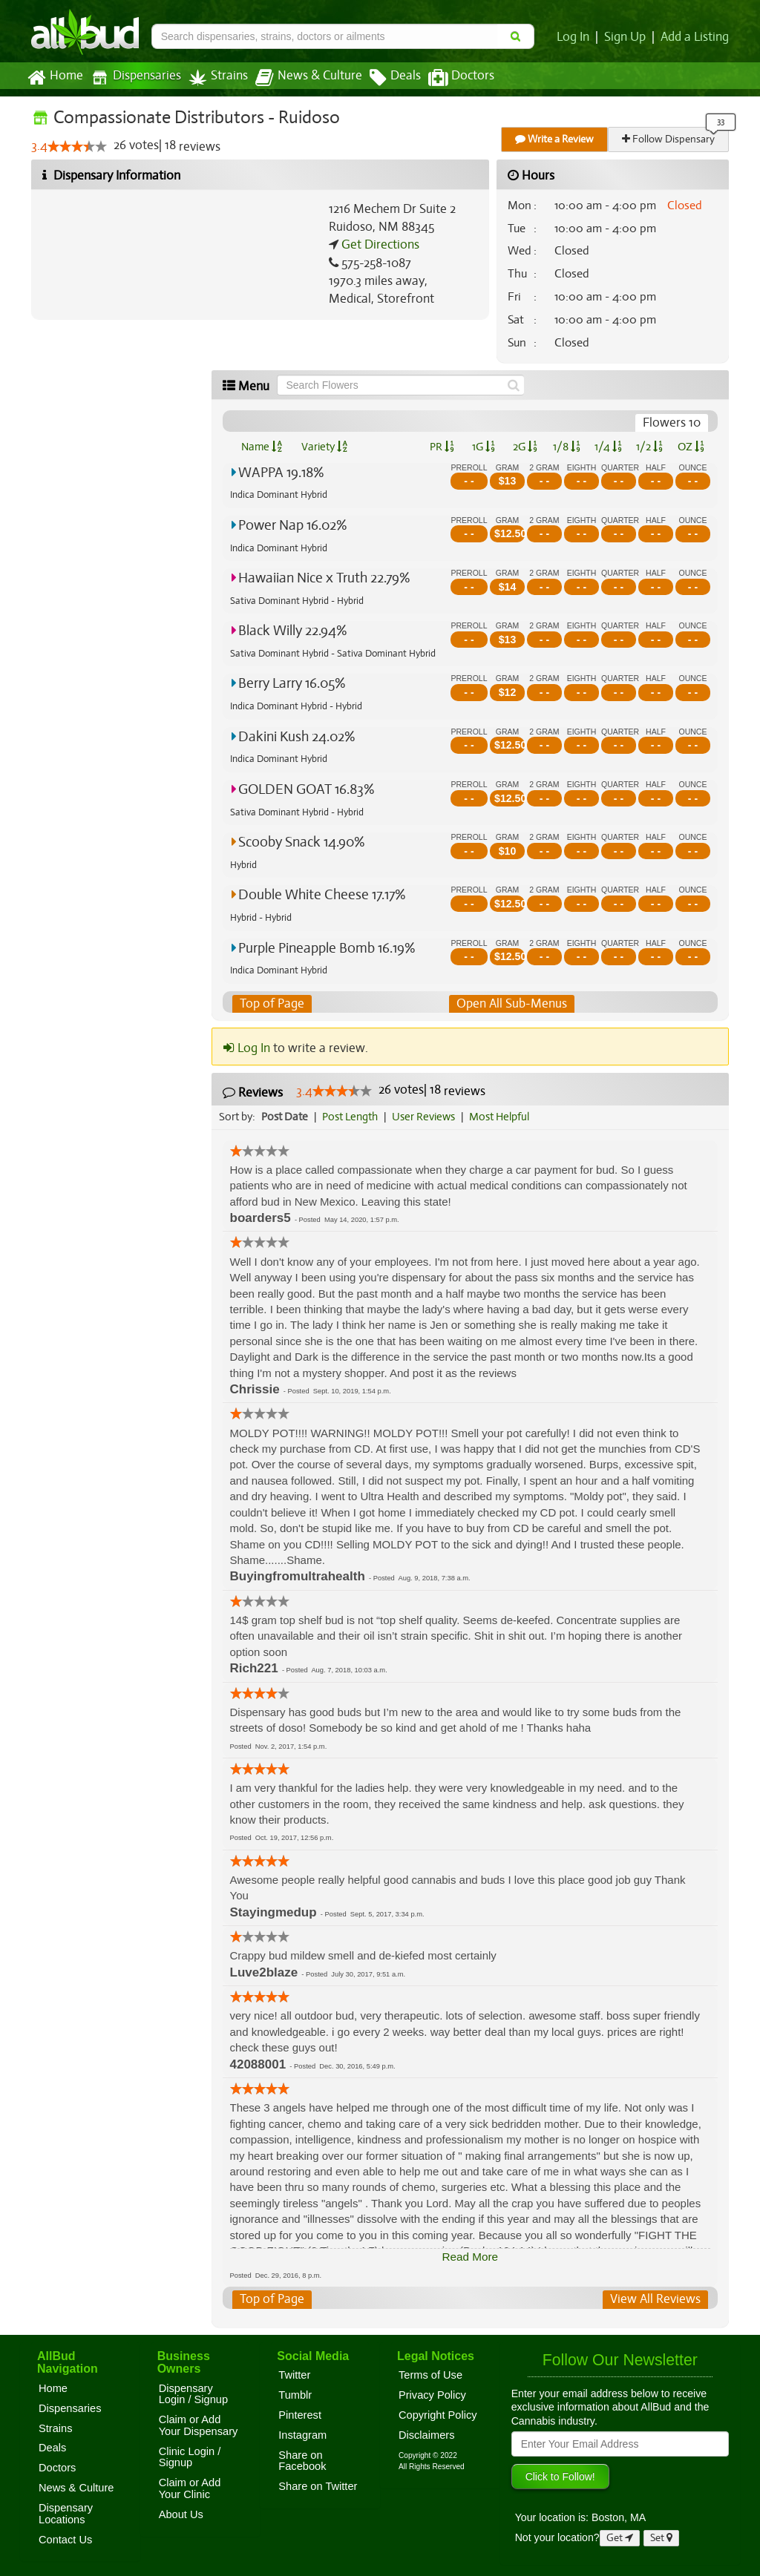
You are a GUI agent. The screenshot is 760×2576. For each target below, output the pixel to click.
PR (441, 446)
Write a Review (555, 139)
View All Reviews (656, 2300)
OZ (691, 446)
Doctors (448, 78)
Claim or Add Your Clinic (190, 2489)
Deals (384, 78)
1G (483, 446)
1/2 (649, 446)
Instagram (302, 2435)
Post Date (285, 1116)
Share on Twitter (317, 2486)
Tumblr (295, 2395)
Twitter (294, 2375)
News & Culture (300, 78)
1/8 (566, 446)
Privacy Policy (432, 2395)
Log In (576, 37)
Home (54, 78)
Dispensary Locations (66, 2514)
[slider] (76, 147)
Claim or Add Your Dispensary (198, 2426)
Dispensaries (133, 77)
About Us (181, 2514)
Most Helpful (504, 1116)
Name (261, 446)
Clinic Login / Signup (190, 2457)
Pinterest (299, 2415)
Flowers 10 (672, 422)
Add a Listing (695, 37)
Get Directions (378, 244)
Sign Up (627, 37)
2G (524, 446)
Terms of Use (430, 2375)
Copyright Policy (438, 2415)
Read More (470, 2256)
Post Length (352, 1116)
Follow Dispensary (669, 139)
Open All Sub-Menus (511, 1003)
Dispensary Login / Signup (193, 2394)
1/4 (607, 446)
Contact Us (65, 2540)
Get (619, 2537)
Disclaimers (427, 2435)
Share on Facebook (302, 2461)
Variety (324, 446)
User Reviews (427, 1116)
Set (661, 2537)
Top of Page (271, 1003)
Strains (213, 77)
